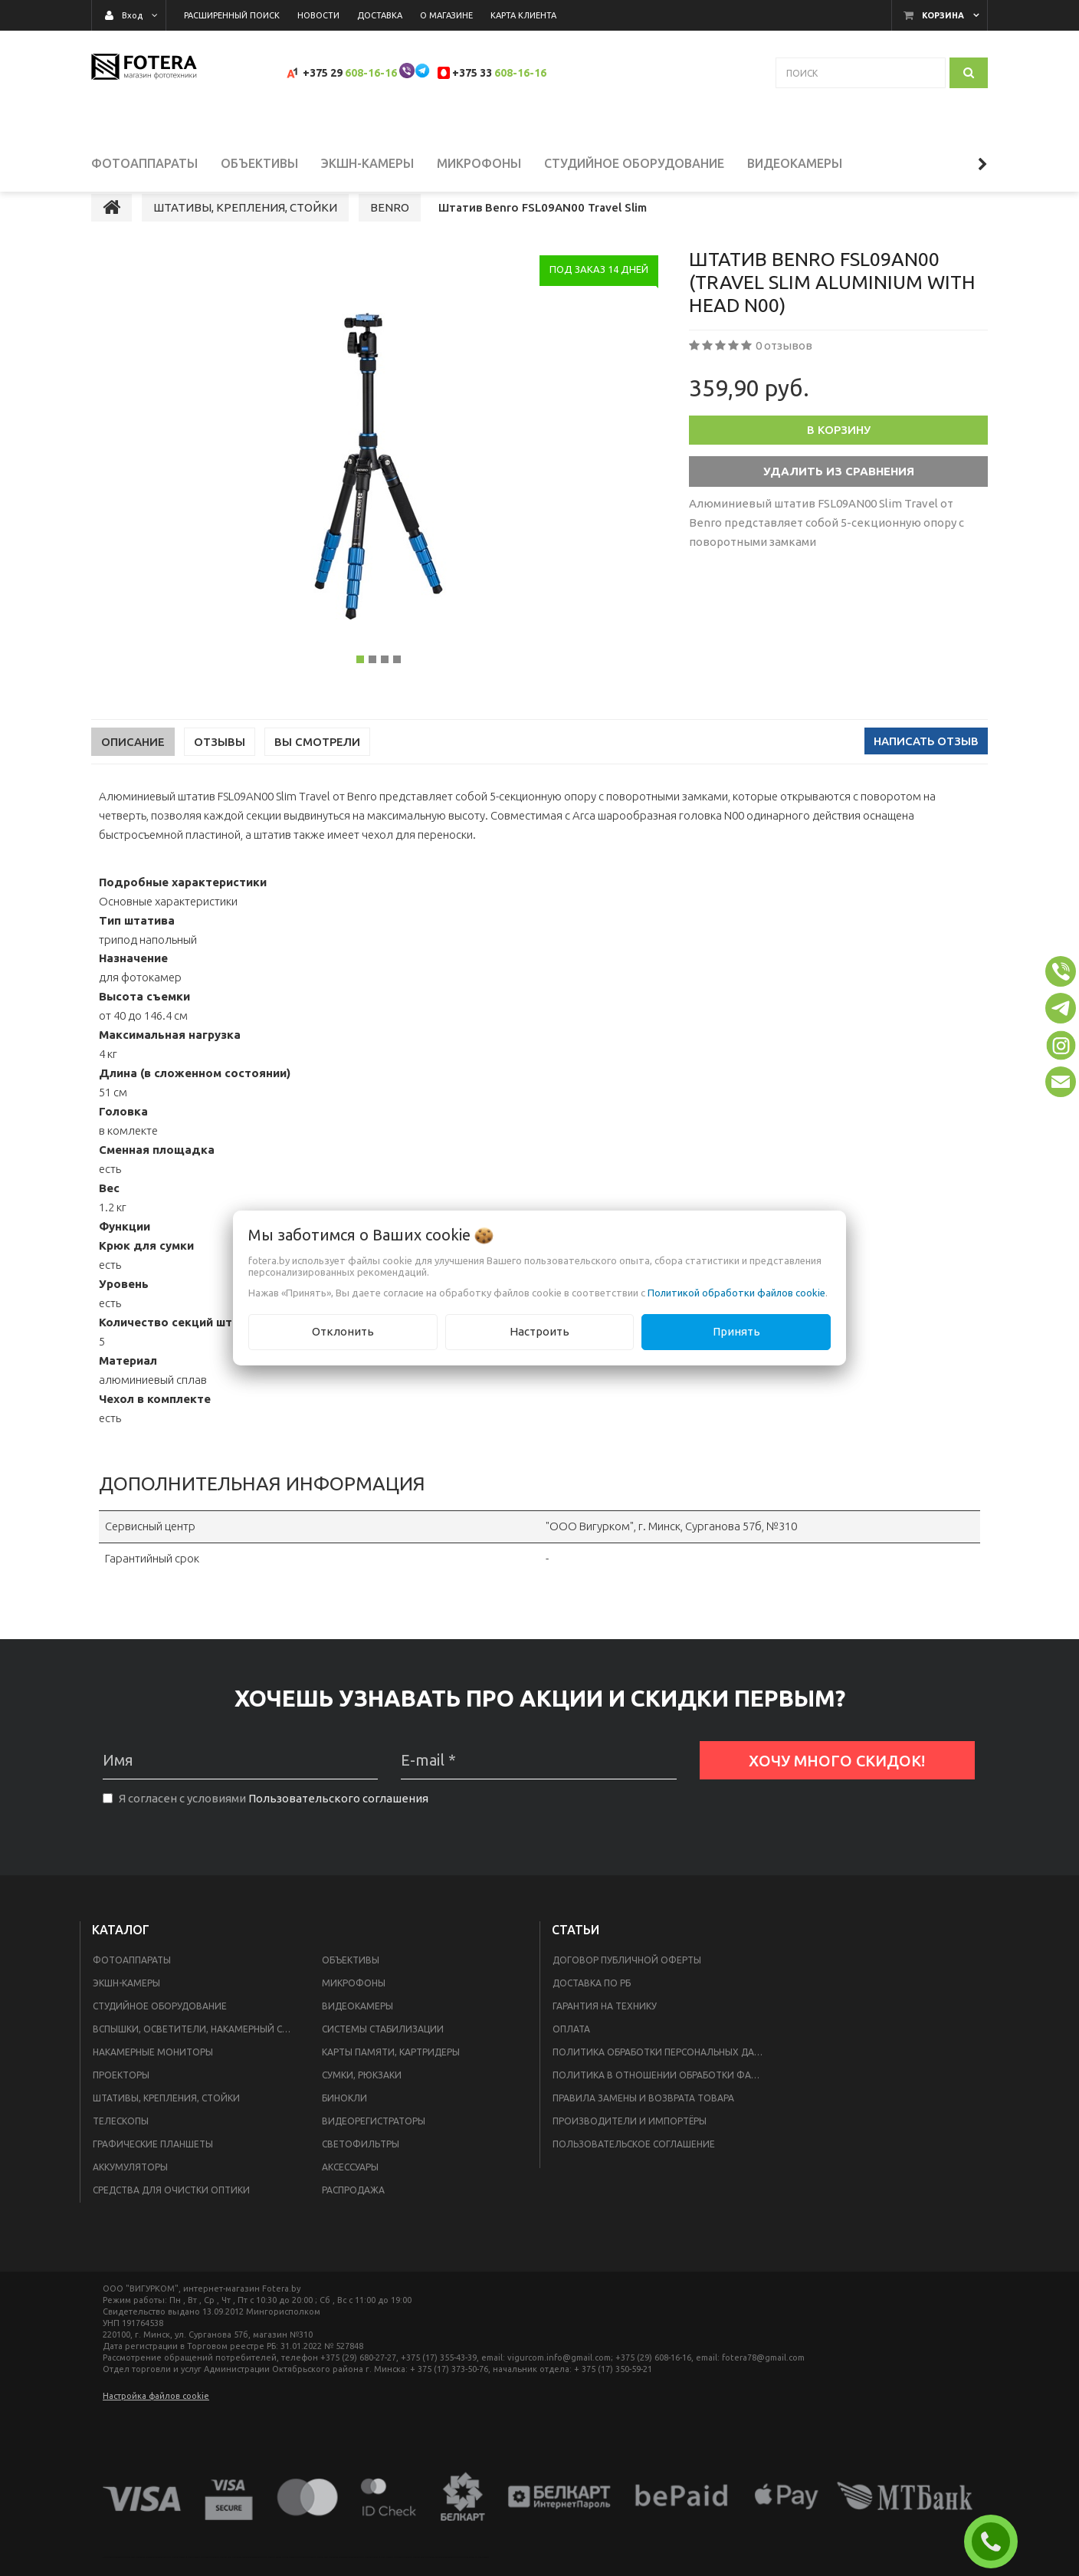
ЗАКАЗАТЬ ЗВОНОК (997, 2541)
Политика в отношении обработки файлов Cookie (663, 2096)
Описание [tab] (133, 762)
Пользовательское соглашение (634, 2165)
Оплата (571, 2050)
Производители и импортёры (630, 2142)
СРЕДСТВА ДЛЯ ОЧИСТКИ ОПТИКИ (171, 2211)
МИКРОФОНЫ (353, 2004)
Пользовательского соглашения (338, 1818)
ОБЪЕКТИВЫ (350, 1981)
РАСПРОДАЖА (353, 2211)
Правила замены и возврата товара (643, 2119)
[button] (1060, 971)
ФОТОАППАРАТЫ (132, 1981)
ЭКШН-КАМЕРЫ (126, 2004)
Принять (736, 1331)
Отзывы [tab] (219, 762)
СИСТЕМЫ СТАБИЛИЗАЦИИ (383, 2050)
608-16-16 (371, 73)
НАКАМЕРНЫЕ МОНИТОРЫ (153, 2073)
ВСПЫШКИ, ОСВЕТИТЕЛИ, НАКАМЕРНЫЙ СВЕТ (196, 2050)
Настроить (539, 1331)
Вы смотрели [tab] (317, 762)
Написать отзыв (926, 761)
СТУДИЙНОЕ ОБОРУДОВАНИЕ (160, 2027)
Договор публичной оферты (627, 1981)
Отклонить (343, 1331)
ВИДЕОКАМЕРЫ (357, 2027)
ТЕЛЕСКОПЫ (121, 2142)
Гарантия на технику (605, 2027)
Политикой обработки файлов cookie (736, 1292)
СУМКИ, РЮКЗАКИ (362, 2096)
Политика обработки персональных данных (663, 2073)
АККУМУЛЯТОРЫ (130, 2188)
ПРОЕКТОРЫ (121, 2096)
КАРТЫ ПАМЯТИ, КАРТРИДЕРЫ (391, 2073)
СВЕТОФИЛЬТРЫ (360, 2165)
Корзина (943, 15)
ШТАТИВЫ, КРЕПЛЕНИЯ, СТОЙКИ (166, 2119)
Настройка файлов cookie (156, 2416)
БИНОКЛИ (344, 2119)
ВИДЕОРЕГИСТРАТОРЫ (373, 2142)
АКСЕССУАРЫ (350, 2188)
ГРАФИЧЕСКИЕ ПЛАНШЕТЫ (153, 2165)
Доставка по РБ (592, 2004)
